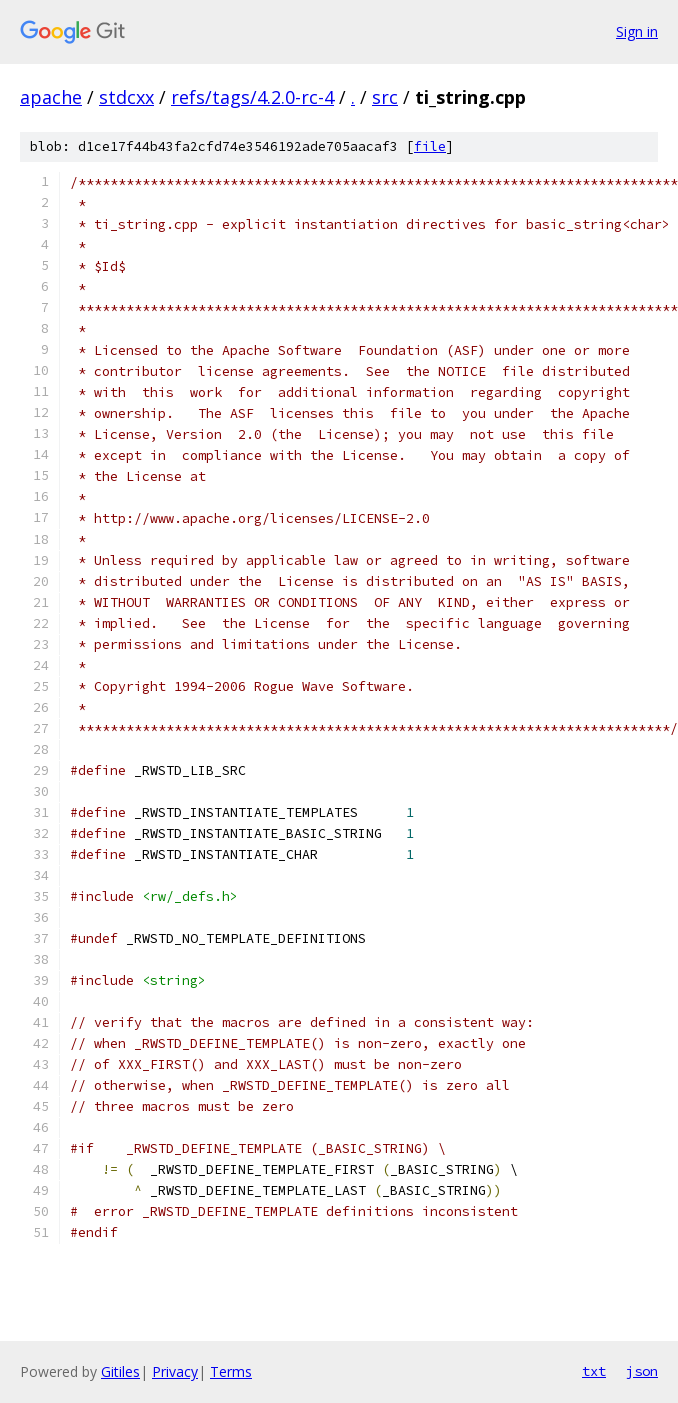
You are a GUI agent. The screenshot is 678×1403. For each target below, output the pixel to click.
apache (51, 97)
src (385, 97)
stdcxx (126, 97)
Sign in (637, 31)
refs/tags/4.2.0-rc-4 (252, 97)
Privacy (175, 1371)
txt (594, 1371)
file (430, 146)
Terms (231, 1371)
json (642, 1371)
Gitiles (120, 1371)
